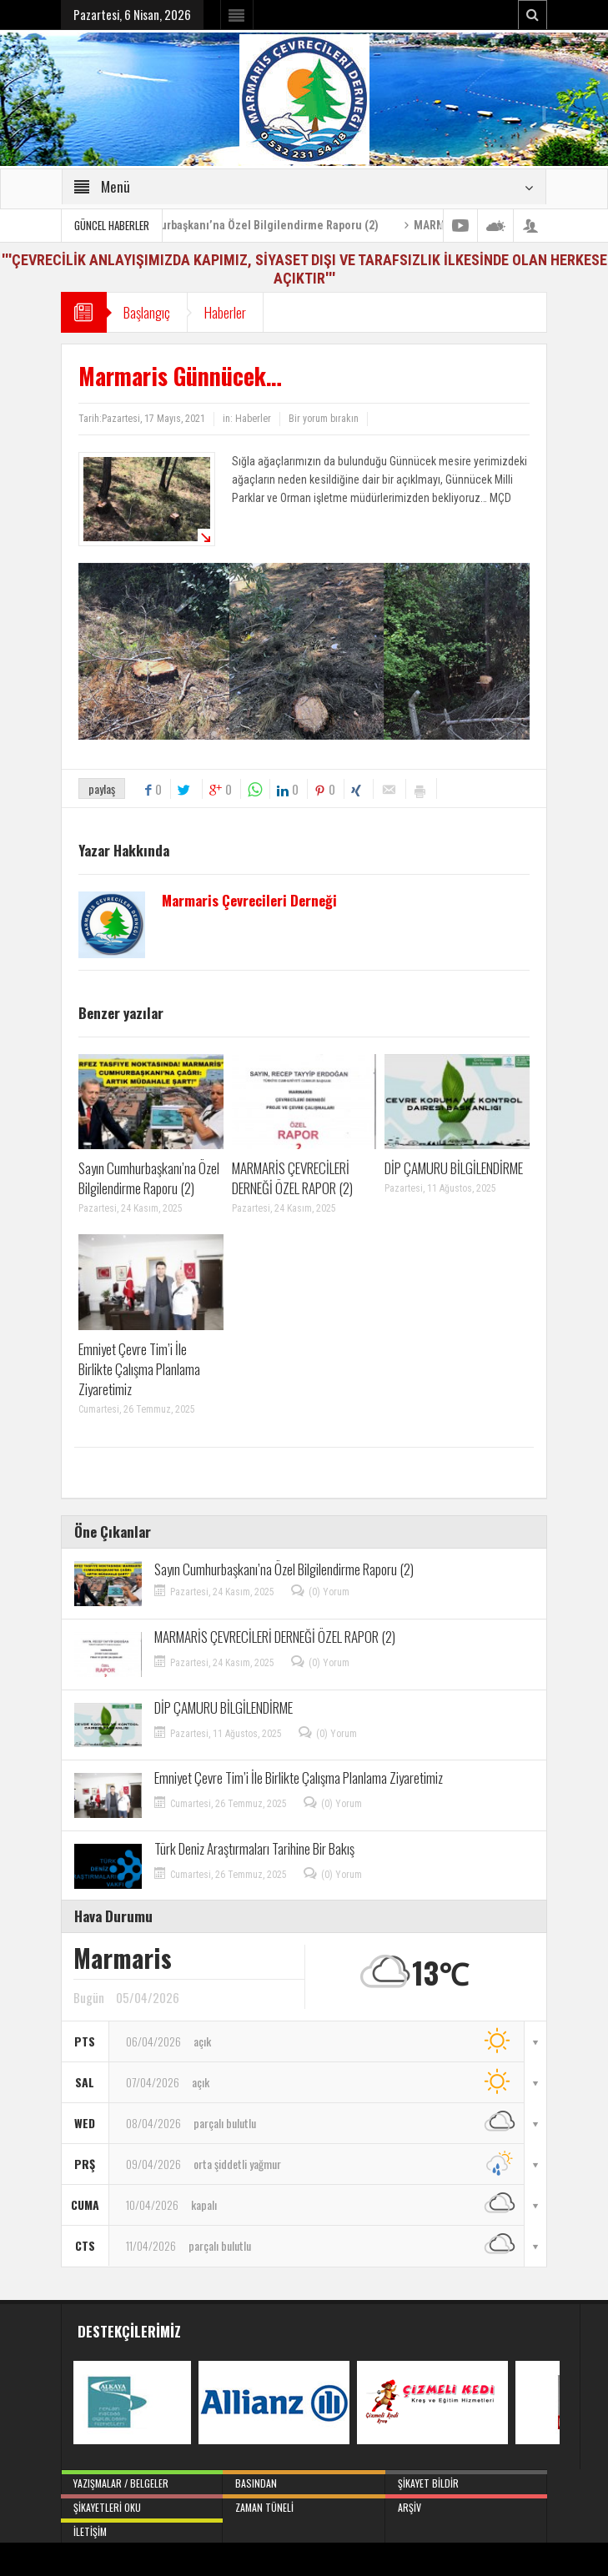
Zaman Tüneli (303, 2504)
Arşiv (466, 2504)
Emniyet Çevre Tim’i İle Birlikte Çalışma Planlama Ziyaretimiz (139, 1368)
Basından (303, 2480)
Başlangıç (146, 312)
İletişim (142, 2528)
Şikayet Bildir (466, 2480)
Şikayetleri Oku (142, 2504)
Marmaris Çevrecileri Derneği (249, 900)
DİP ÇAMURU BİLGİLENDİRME (453, 1167)
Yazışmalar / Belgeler (142, 2480)
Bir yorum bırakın (324, 418)
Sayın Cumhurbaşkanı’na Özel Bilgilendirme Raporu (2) (261, 225)
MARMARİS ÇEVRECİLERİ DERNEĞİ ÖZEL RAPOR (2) (292, 1177)
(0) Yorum (329, 1592)
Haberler (225, 312)
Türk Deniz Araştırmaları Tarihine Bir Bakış (254, 1848)
